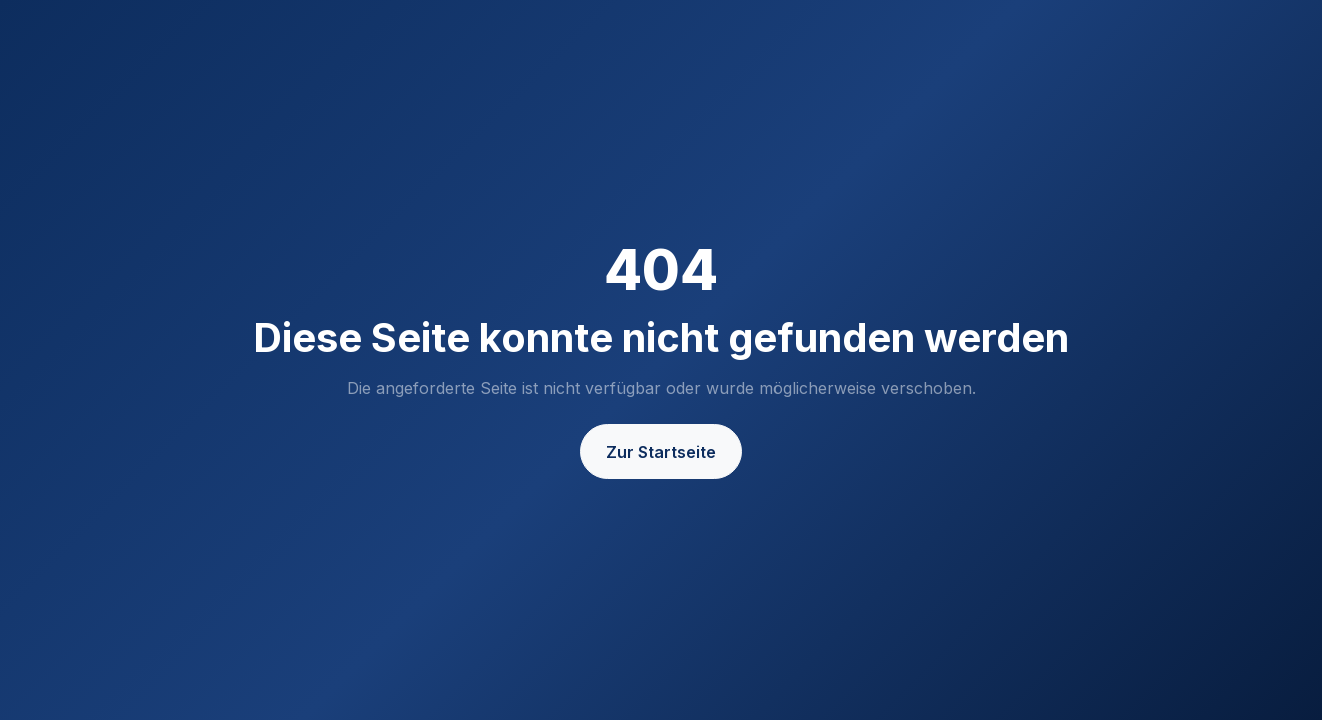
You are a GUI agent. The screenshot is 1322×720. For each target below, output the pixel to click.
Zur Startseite (661, 452)
